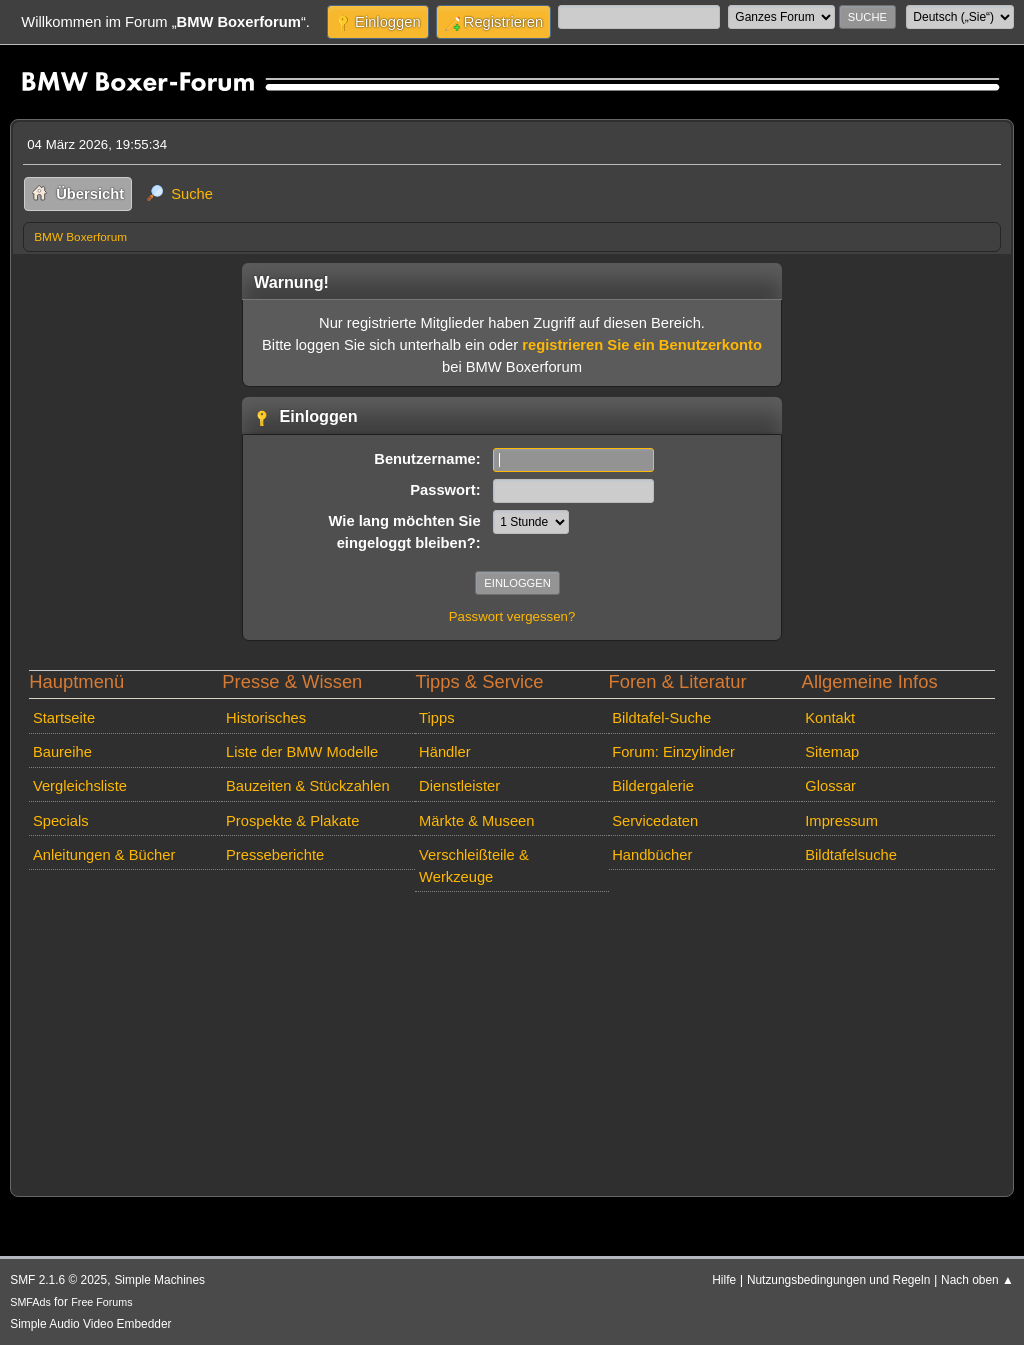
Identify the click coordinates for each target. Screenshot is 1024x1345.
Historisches (266, 718)
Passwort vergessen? (512, 616)
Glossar (830, 786)
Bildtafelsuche (851, 855)
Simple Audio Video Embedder (90, 1324)
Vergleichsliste (80, 786)
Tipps (436, 718)
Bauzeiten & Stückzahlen (308, 786)
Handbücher (652, 855)
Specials (61, 821)
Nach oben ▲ (977, 1280)
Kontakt (830, 718)
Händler (445, 752)
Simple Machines (159, 1280)
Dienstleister (459, 786)
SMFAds (30, 1302)
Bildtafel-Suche (661, 718)
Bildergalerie (653, 786)
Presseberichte (275, 855)
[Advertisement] (512, 1040)
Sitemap (832, 752)
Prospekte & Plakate (292, 821)
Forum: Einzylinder (673, 752)
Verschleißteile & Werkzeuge (474, 866)
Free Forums (101, 1302)
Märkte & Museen (476, 821)
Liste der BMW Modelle (302, 752)
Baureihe (62, 752)
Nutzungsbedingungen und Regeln (838, 1280)
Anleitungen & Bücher (104, 855)
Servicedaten (655, 821)
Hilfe (724, 1280)
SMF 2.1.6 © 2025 (58, 1280)
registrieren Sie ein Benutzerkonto (642, 345)
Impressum (841, 821)
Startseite (64, 718)
